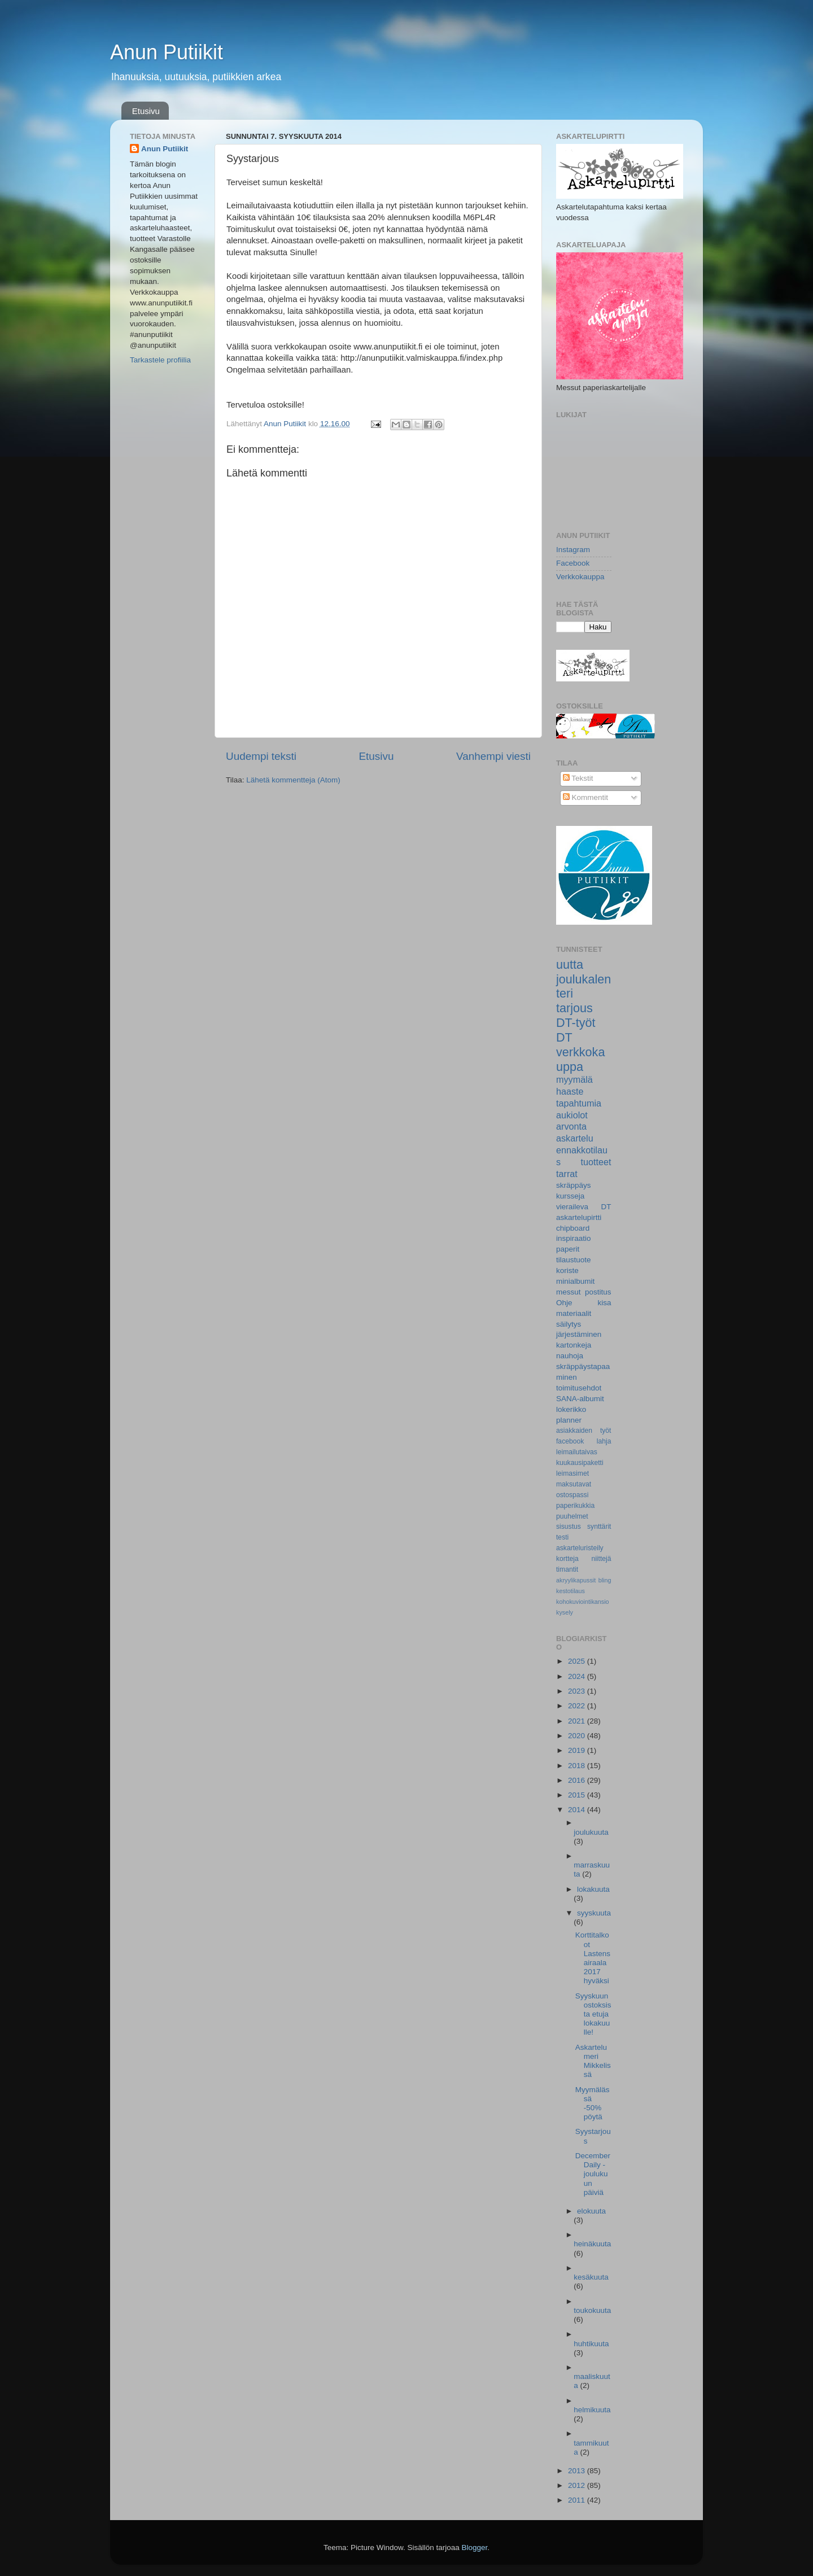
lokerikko (571, 1409)
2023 (577, 1691)
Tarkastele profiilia (160, 360)
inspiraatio (573, 1238)
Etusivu (146, 111)
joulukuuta (591, 1832)
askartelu (574, 1138)
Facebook (572, 563)
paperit (567, 1249)
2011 (577, 2500)
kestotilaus (570, 1590)
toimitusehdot (578, 1388)
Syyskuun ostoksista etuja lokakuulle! (593, 2014)
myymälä (574, 1079)
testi (562, 1537)
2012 (577, 2485)
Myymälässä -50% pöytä (592, 2103)
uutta (569, 964)
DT (564, 1037)
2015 (577, 1795)
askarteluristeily (580, 1548)
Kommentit (585, 797)
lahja (604, 1441)
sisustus (568, 1526)
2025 (577, 1661)
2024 (577, 1676)
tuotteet (595, 1162)
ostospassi (572, 1495)
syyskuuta (594, 1913)
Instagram (573, 549)
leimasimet (572, 1473)
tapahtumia (578, 1103)
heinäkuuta (592, 2244)
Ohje (564, 1302)
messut (568, 1292)
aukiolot (572, 1115)
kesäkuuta (591, 2277)
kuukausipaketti (580, 1463)
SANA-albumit (580, 1398)
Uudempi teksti (261, 756)
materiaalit (573, 1313)
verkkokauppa (580, 1059)
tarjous (574, 1008)
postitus (598, 1292)
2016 (577, 1780)
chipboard (572, 1228)
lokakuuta (593, 1889)
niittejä (601, 1559)
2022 (577, 1706)
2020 (577, 1735)
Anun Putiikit (166, 52)
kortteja (567, 1559)
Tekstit (578, 778)
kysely (564, 1612)
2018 (577, 1765)
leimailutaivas (576, 1452)
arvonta (571, 1126)
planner (569, 1420)
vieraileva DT (583, 1206)
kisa (604, 1302)
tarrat (567, 1174)
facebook (570, 1441)
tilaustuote (573, 1260)
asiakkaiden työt (583, 1430)
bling (604, 1580)
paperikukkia (575, 1506)
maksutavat (573, 1484)
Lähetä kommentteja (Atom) (293, 780)
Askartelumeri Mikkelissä (593, 2061)
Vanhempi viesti (493, 756)
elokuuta (591, 2211)
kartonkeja (573, 1345)
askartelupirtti (578, 1217)
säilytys (568, 1324)
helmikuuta (592, 2410)
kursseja (570, 1196)
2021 (577, 1721)
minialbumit (575, 1281)
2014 (577, 1809)
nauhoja (569, 1356)
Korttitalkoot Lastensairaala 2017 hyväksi (592, 1958)
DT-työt (576, 1023)
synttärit (599, 1526)
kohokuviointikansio (582, 1601)
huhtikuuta (591, 2343)
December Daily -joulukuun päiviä (592, 2174)
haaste (570, 1091)
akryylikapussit (576, 1580)
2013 (577, 2470)
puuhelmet (572, 1516)
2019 (577, 1750)
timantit (567, 1569)
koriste (567, 1270)
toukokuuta (592, 2310)
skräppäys (573, 1185)
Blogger (475, 2547)
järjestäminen (578, 1334)
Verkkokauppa (580, 576)
